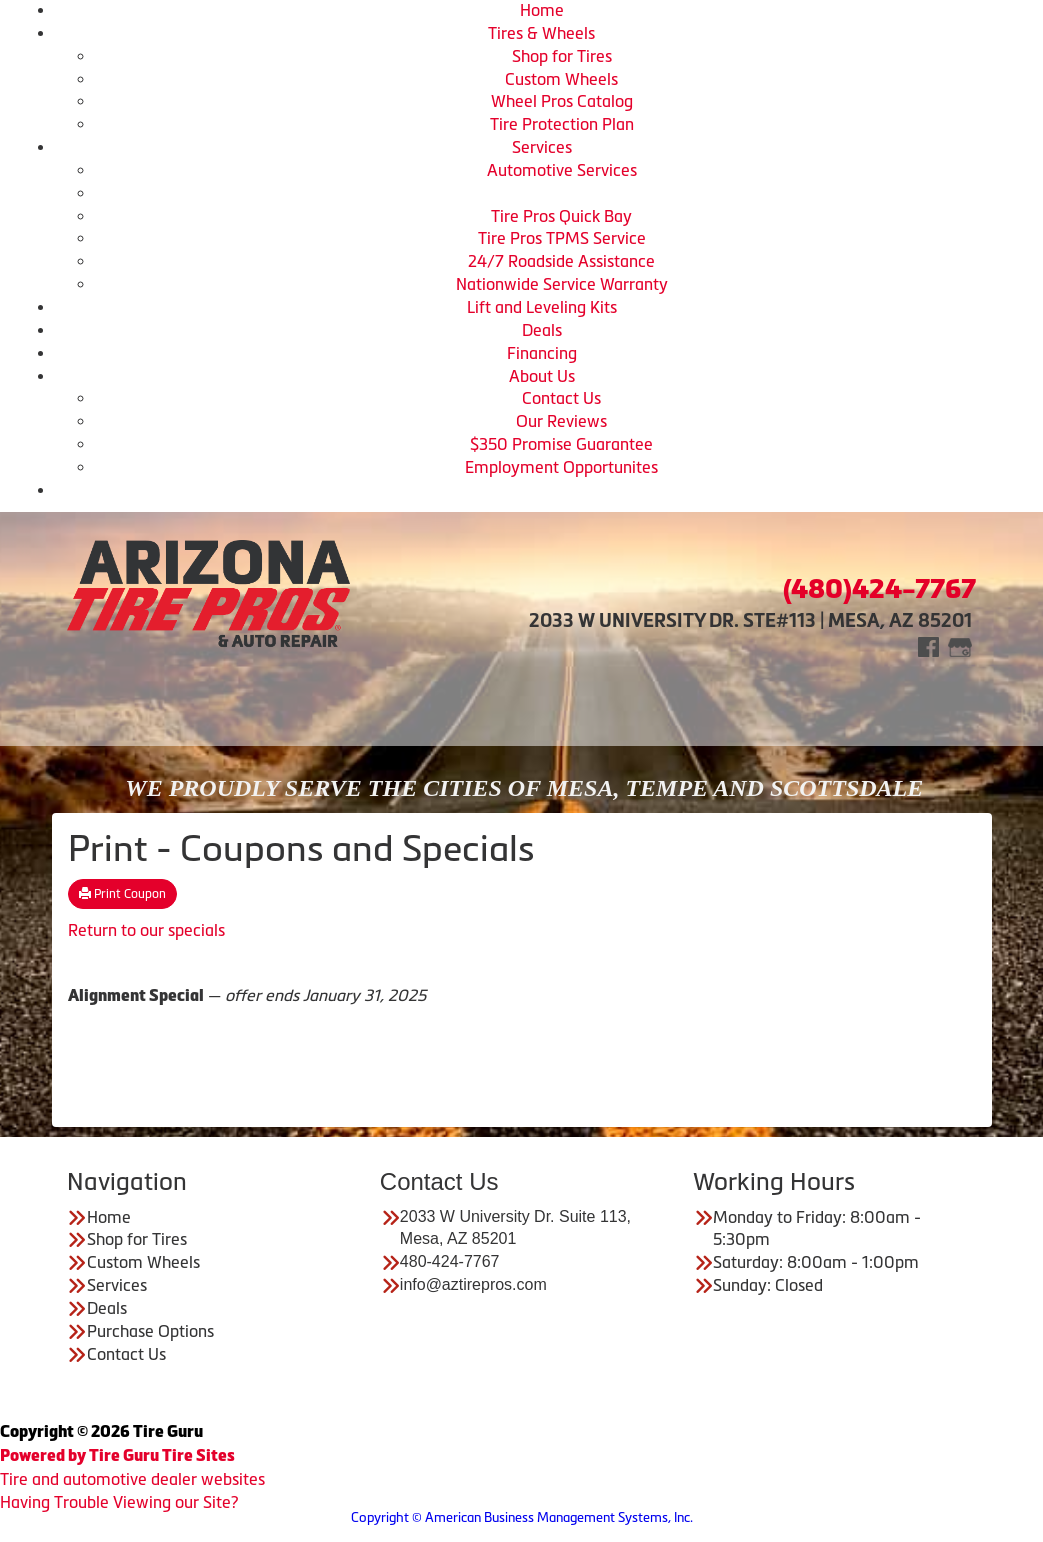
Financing (542, 353)
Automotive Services (562, 170)
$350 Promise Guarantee (561, 444)
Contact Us (561, 398)
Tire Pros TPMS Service (562, 238)
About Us (542, 376)
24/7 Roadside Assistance (561, 261)
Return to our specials (146, 930)
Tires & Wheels (541, 33)
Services (542, 147)
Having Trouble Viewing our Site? (119, 1502)
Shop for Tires (562, 56)
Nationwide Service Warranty (562, 284)
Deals (542, 330)
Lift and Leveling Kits (542, 307)
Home (542, 10)
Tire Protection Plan (562, 124)
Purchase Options (150, 1331)
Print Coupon (122, 894)
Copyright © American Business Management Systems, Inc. (522, 1517)
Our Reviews (561, 421)
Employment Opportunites (561, 467)
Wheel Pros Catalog (562, 101)
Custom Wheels (561, 79)
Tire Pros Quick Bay (561, 216)
